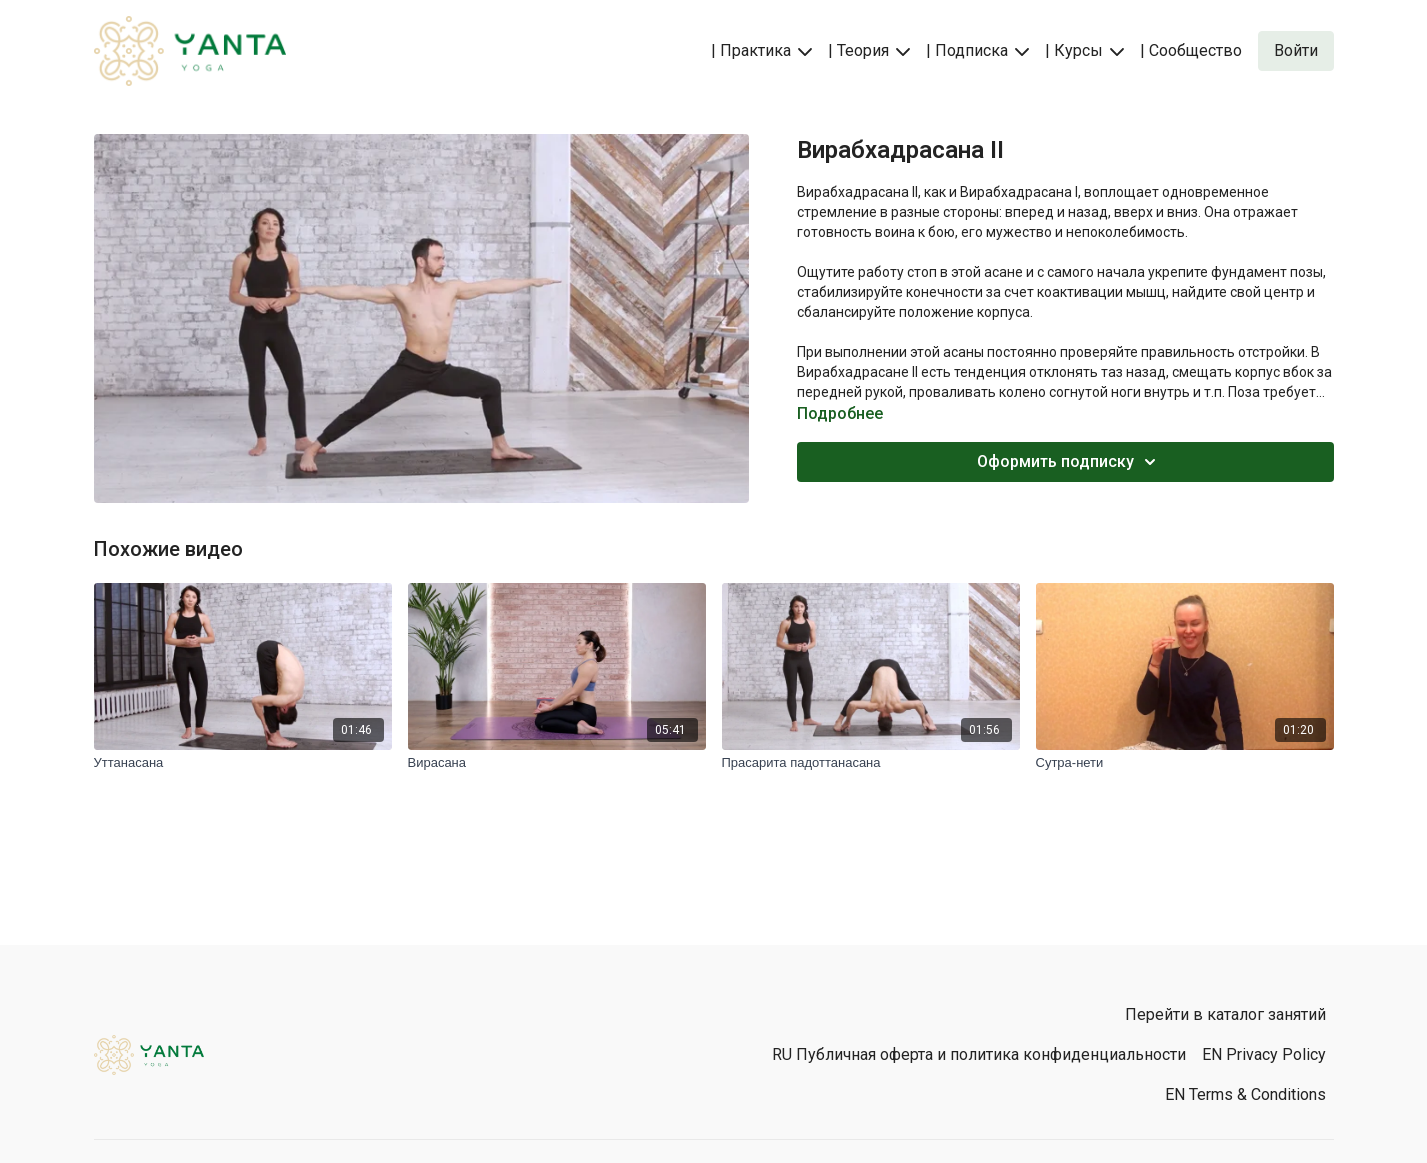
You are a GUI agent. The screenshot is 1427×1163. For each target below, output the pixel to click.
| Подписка (977, 50)
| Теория (869, 50)
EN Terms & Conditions (1245, 1094)
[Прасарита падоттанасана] (871, 763)
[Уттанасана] (243, 763)
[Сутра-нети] (1185, 763)
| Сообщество (1191, 50)
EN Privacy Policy (1264, 1054)
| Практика (761, 50)
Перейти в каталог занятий (1225, 1014)
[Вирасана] (557, 763)
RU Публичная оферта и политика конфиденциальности (979, 1054)
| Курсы (1084, 50)
